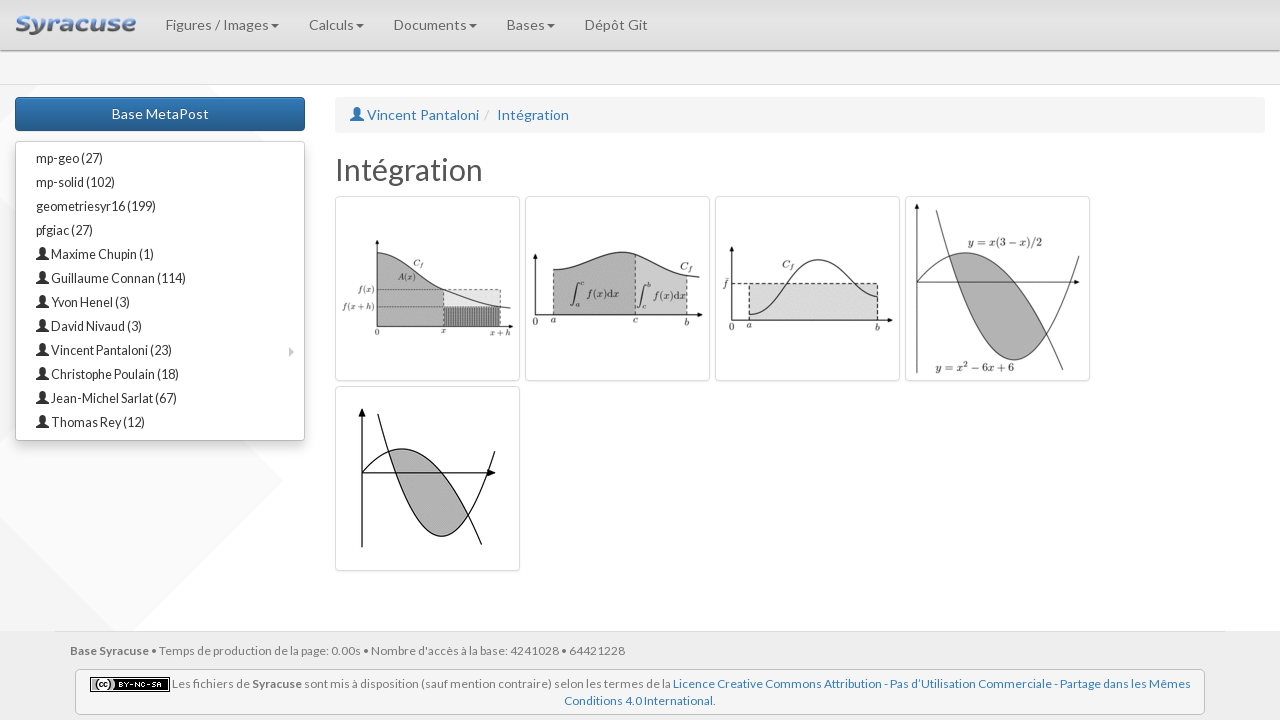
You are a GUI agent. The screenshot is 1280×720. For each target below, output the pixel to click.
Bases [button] (531, 24)
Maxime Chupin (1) (95, 254)
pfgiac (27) (64, 230)
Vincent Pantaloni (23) (104, 350)
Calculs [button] (336, 24)
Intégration (533, 114)
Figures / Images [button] (222, 24)
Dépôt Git (616, 24)
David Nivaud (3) (89, 326)
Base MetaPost (160, 113)
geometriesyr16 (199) (96, 206)
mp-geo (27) (69, 158)
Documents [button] (435, 24)
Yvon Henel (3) (83, 302)
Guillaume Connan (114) (111, 278)
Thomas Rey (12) (90, 422)
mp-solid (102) (75, 182)
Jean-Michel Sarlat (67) (106, 398)
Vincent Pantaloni (414, 114)
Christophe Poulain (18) (107, 374)
